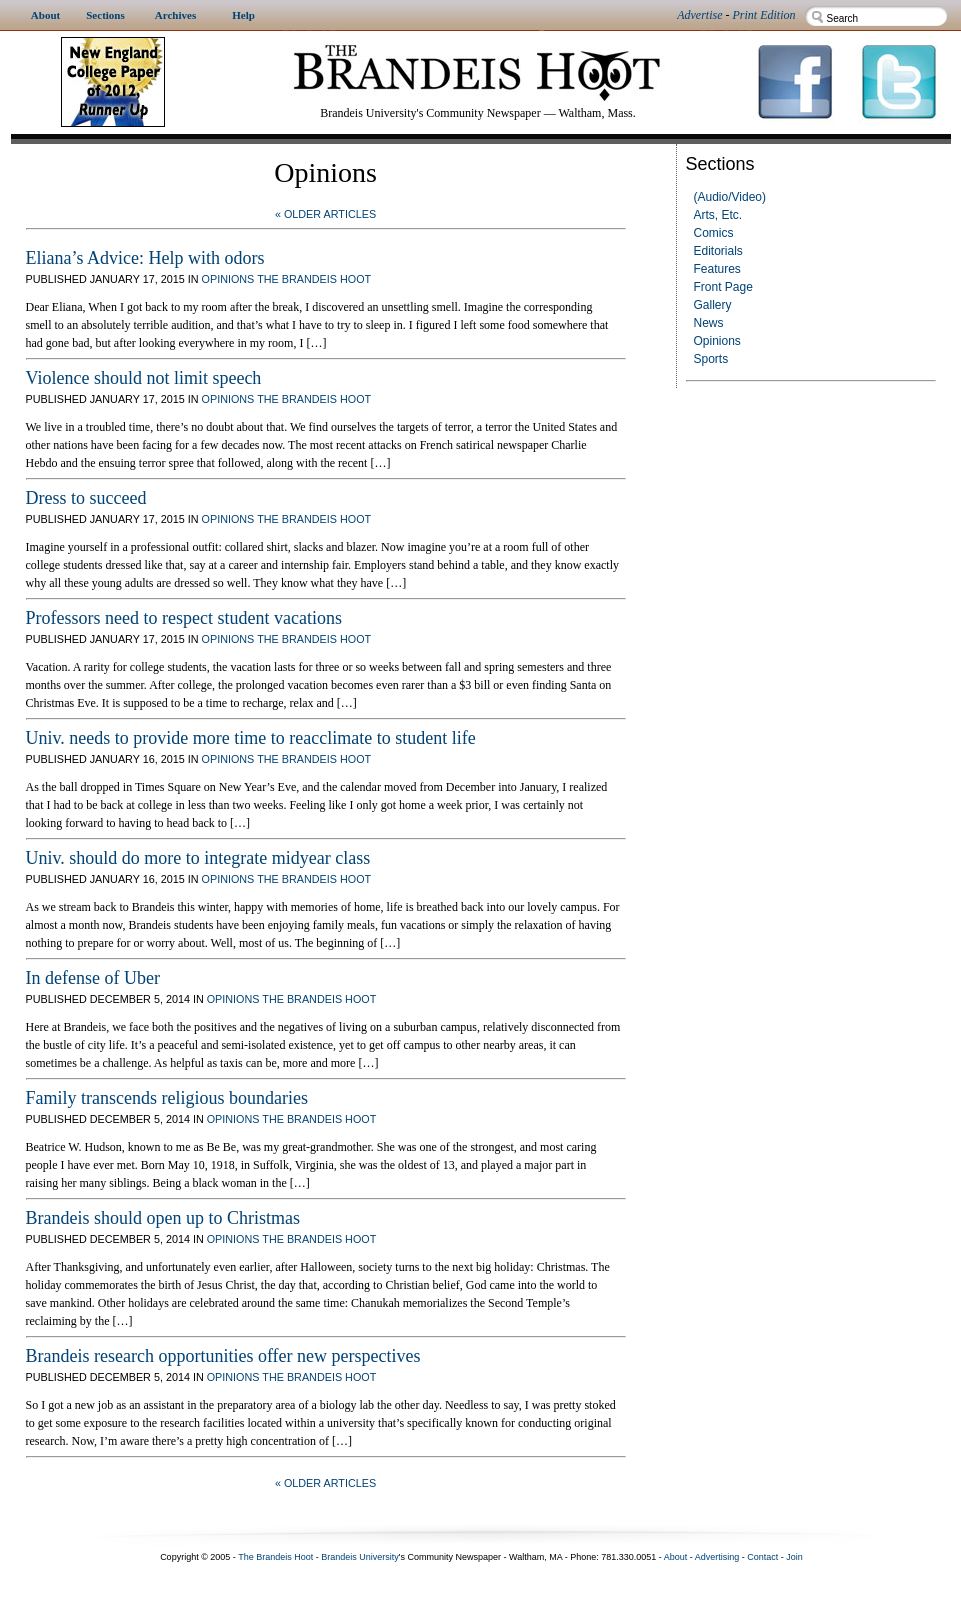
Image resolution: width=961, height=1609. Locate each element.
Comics (714, 233)
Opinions (717, 341)
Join (794, 1557)
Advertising (717, 1557)
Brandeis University (360, 1557)
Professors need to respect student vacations (184, 618)
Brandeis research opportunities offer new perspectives (223, 1356)
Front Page (723, 287)
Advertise (699, 15)
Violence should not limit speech (144, 378)
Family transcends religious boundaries (167, 1098)
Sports (711, 359)
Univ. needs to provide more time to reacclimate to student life (251, 738)
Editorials (718, 251)
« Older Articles (325, 214)
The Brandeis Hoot (314, 279)
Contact (762, 1557)
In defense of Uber (93, 978)
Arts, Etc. (718, 215)
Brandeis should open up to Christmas (163, 1218)
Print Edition (764, 15)
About (676, 1557)
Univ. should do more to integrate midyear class (198, 858)
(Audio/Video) (730, 197)
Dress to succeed (86, 498)
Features (717, 269)
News (709, 323)
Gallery (713, 305)
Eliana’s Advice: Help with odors (145, 258)
